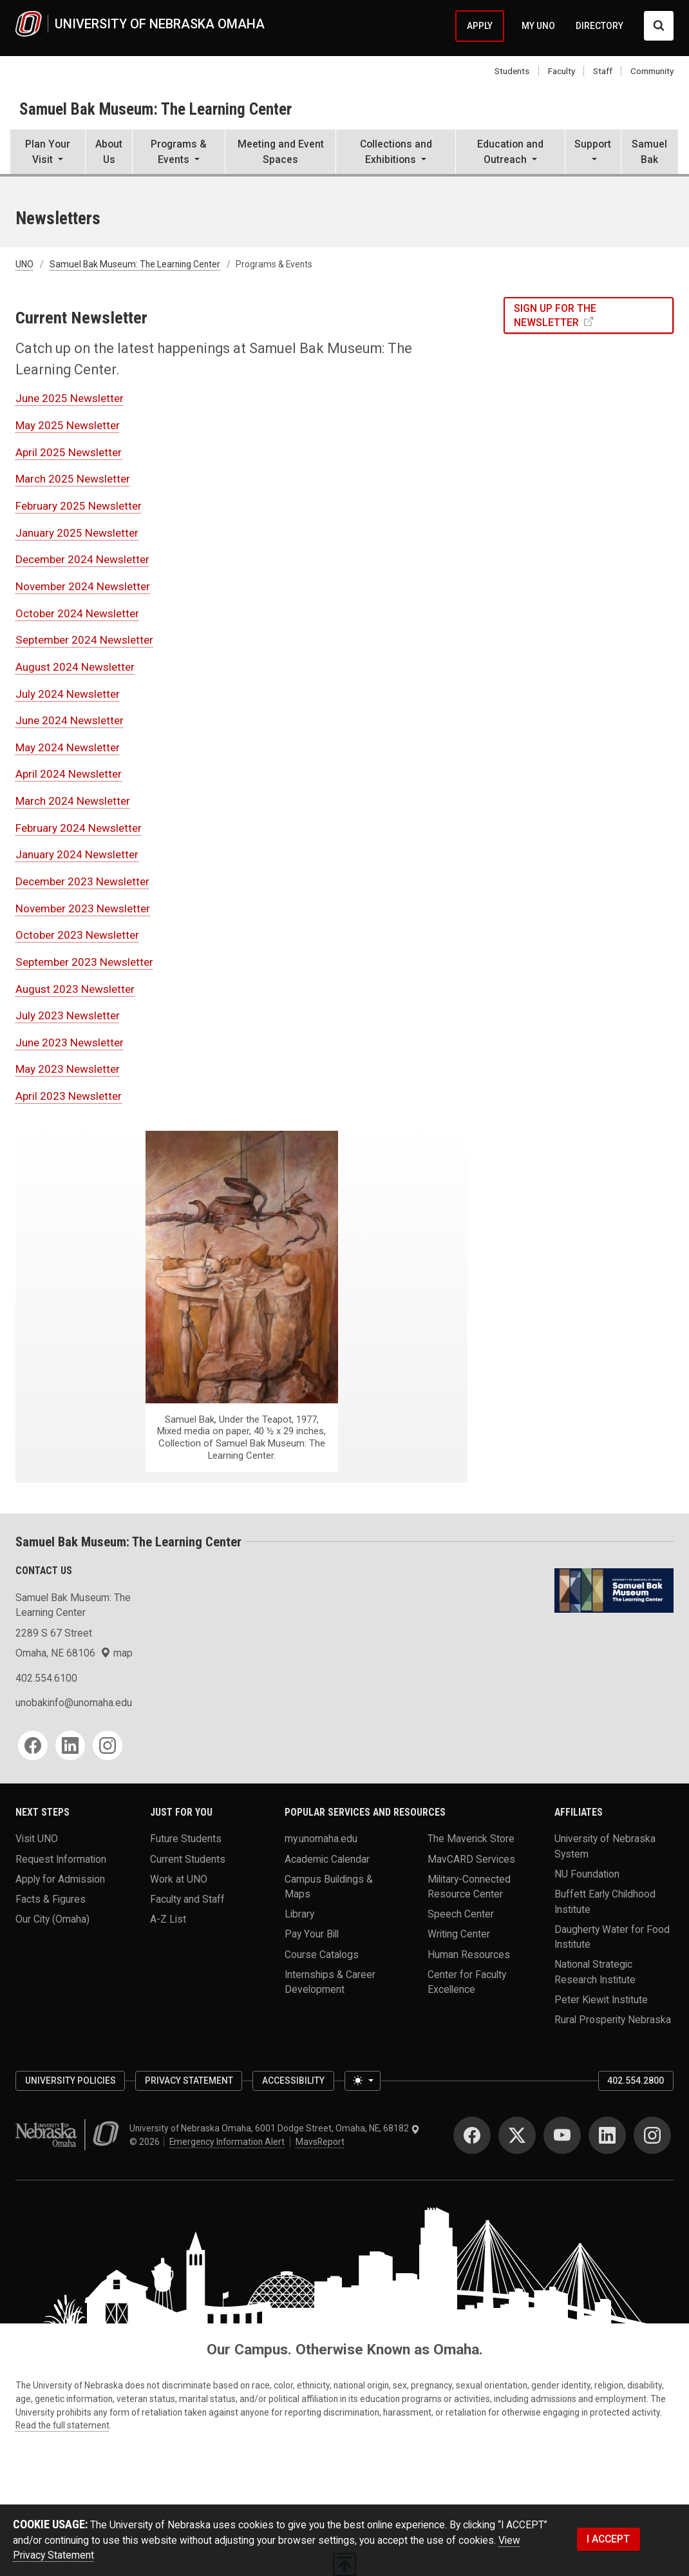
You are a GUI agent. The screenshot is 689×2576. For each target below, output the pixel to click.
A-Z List (168, 1919)
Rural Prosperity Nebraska (612, 2020)
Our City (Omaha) (52, 1919)
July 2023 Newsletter (67, 1015)
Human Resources (469, 1954)
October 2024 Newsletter (77, 613)
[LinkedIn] (70, 1745)
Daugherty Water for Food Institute (612, 1936)
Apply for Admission (60, 1878)
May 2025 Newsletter (67, 425)
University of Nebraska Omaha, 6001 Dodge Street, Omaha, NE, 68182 (274, 2128)
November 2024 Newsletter (82, 586)
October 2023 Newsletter (77, 934)
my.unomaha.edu (321, 1838)
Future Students (186, 1838)
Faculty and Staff (187, 1898)
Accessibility (293, 2080)
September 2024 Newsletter (84, 639)
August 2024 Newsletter (75, 666)
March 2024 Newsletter (72, 800)
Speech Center (461, 1914)
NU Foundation (586, 1874)
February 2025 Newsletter (78, 505)
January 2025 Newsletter (76, 532)
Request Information (60, 1858)
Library (299, 1914)
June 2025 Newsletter (69, 398)
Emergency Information (227, 2142)
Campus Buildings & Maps (329, 1885)
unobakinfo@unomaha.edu (73, 1703)
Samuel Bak (649, 151)
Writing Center (459, 1934)
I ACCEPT (608, 2539)
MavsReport (320, 2142)
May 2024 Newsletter (67, 747)
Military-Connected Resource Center (469, 1885)
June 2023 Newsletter (69, 1042)
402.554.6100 (46, 1678)
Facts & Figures (50, 1898)
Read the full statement (62, 2425)
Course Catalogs (322, 1954)
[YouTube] (562, 2135)
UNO (24, 264)
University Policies (70, 2080)
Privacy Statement (189, 2080)
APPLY (480, 26)
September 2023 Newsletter (84, 962)
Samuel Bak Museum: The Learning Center (155, 109)
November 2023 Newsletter (82, 908)
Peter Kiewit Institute (601, 2000)
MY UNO (538, 26)
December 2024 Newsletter (82, 559)
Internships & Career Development (330, 1981)
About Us (108, 151)
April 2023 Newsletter (68, 1096)
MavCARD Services (471, 1858)
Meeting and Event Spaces (281, 151)
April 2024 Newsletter (68, 773)
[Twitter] (517, 2135)
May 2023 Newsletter (67, 1068)
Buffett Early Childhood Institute (605, 1901)
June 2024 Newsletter (69, 720)
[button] (47, 153)
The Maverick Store (471, 1838)
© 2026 (146, 2142)
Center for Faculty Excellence (467, 1981)
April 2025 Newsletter (68, 452)
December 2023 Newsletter (82, 881)
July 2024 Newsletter (67, 693)
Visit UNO (36, 1838)
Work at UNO (178, 1878)
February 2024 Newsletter (78, 828)
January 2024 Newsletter (76, 854)
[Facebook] (33, 1745)
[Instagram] (107, 1745)
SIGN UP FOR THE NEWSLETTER (555, 315)
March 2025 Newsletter (72, 478)
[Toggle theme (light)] (362, 2081)
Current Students (187, 1858)
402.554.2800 (635, 2080)
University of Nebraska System (605, 1846)
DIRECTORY (599, 26)
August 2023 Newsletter (75, 989)
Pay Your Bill (312, 1934)
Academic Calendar (327, 1858)
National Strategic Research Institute (595, 1971)
